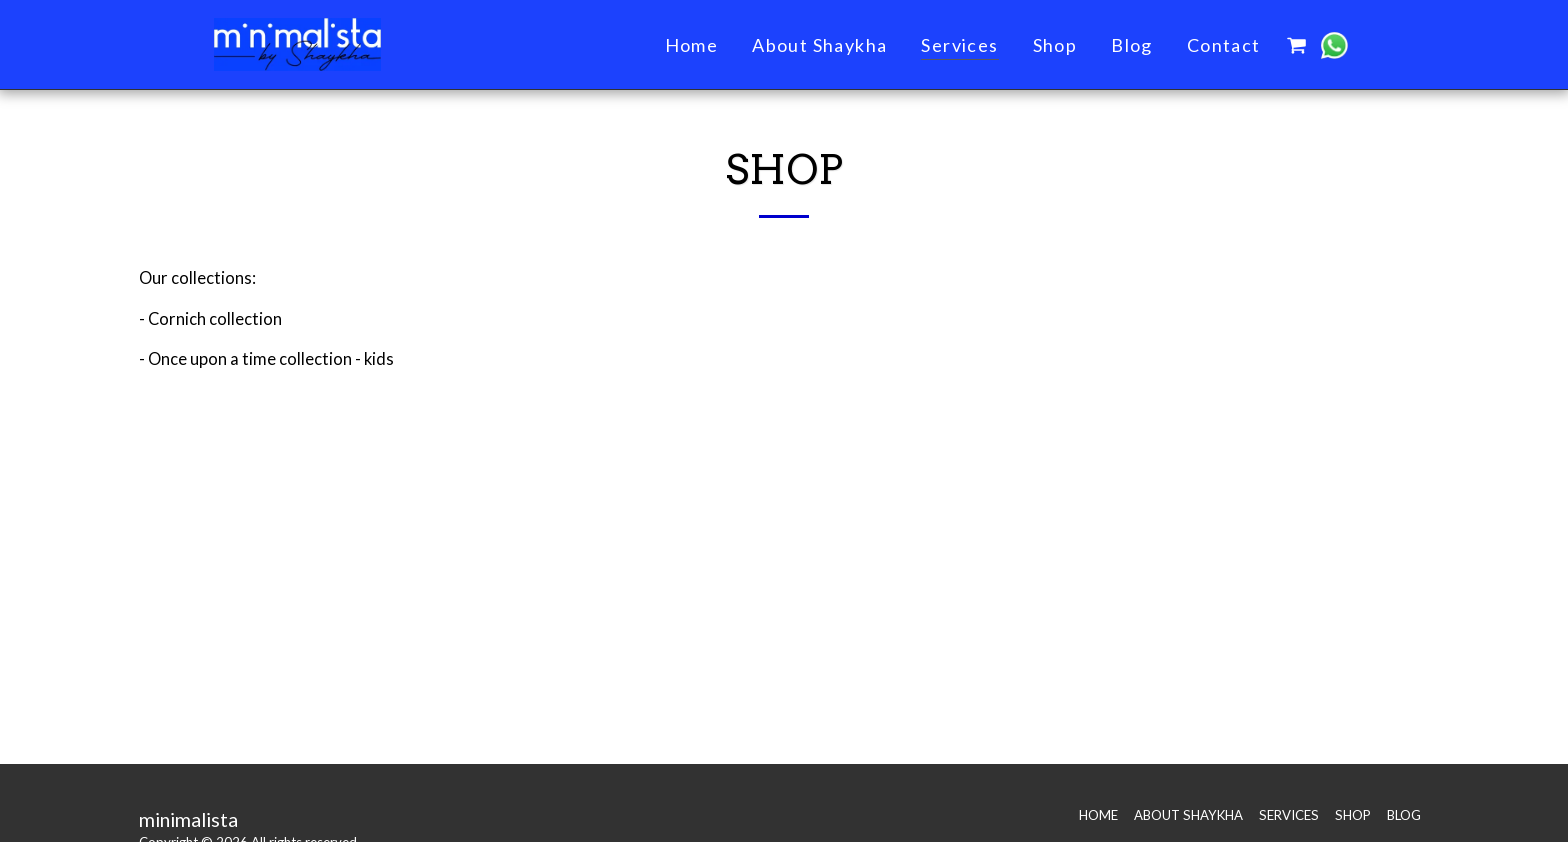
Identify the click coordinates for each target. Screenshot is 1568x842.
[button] (1297, 44)
